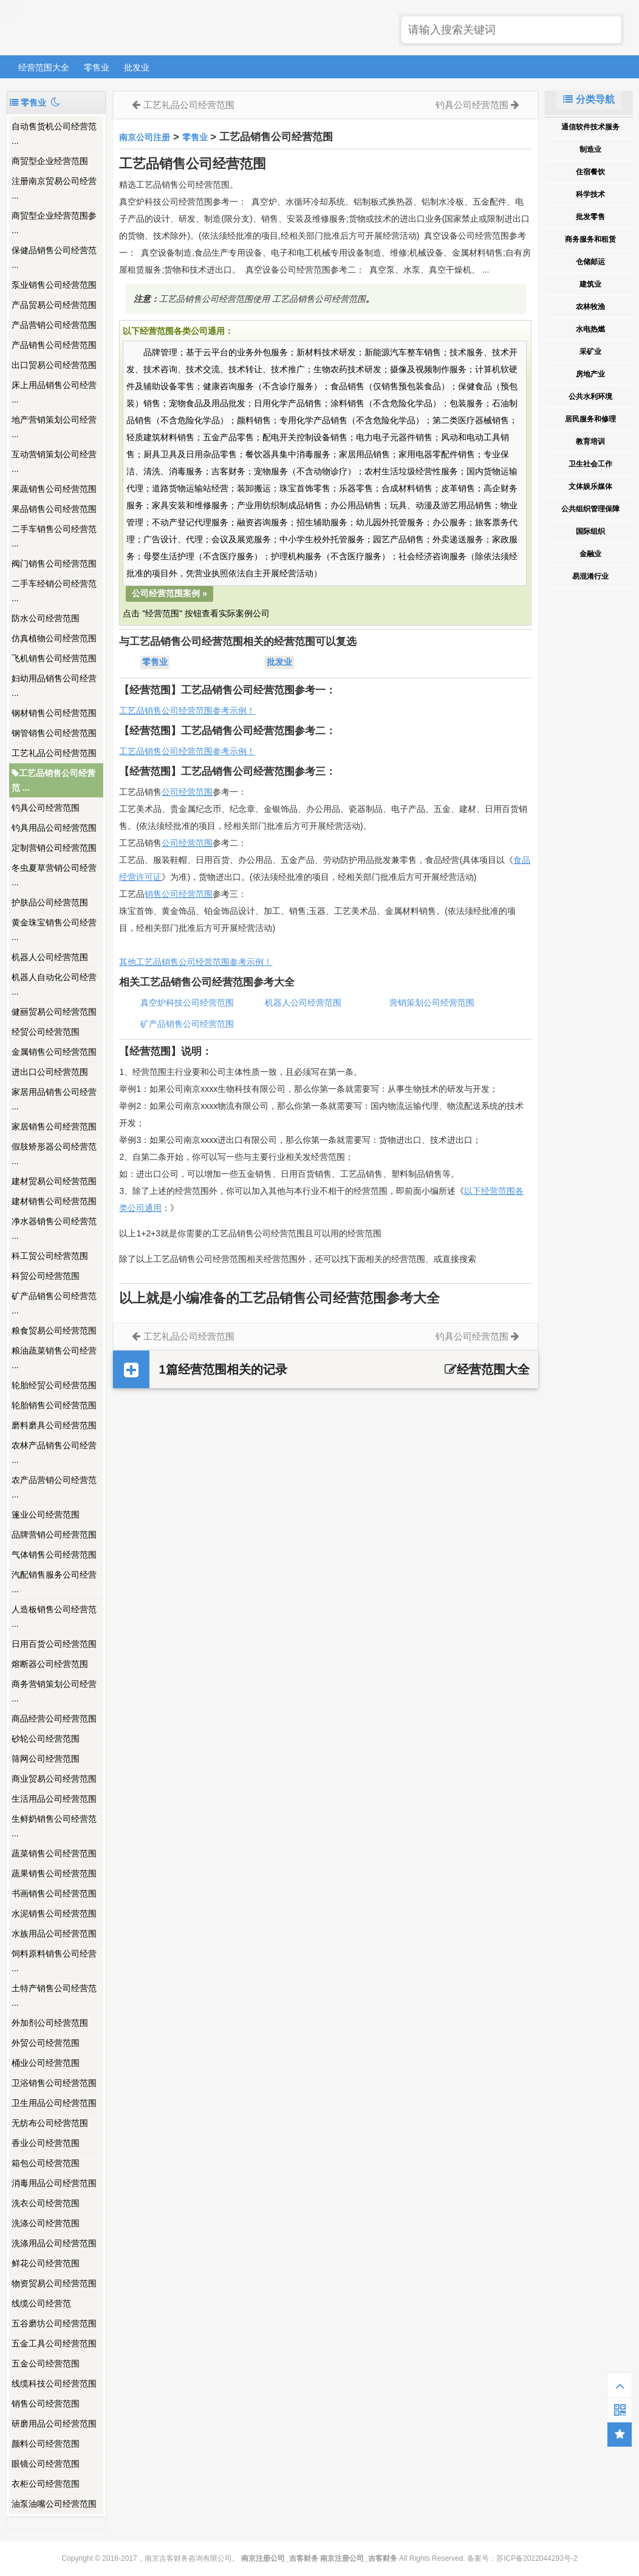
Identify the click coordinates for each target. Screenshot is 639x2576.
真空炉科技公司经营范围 (187, 1002)
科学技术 (590, 194)
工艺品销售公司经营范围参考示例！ (187, 710)
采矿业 (590, 351)
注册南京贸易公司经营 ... (54, 188)
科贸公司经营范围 (46, 1276)
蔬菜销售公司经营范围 (54, 1853)
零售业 (96, 67)
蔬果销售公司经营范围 (54, 1873)
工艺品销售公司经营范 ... (53, 780)
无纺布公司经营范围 (50, 2123)
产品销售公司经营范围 (54, 345)
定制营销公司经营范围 (54, 848)
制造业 (590, 149)
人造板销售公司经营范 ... (54, 1616)
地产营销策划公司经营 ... (54, 427)
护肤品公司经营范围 (50, 902)
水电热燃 (590, 329)
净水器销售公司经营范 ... (54, 1228)
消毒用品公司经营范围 (54, 2183)
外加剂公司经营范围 (50, 2023)
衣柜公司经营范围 (46, 2484)
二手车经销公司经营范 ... (54, 591)
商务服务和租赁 (590, 239)
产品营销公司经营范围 (54, 325)
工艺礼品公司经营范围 (54, 753)
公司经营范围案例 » (169, 593)
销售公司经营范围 (46, 2403)
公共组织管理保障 (590, 509)
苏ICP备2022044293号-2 (536, 2558)
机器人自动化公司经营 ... (54, 984)
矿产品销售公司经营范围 (187, 1024)
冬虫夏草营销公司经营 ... (54, 875)
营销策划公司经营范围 (431, 1002)
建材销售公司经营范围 (54, 1201)
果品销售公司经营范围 (54, 509)
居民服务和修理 (590, 419)
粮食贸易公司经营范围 (54, 1330)
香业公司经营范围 (46, 2143)
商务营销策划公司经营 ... (54, 1691)
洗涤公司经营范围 (46, 2223)
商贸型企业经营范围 (50, 161)
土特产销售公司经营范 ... (54, 1995)
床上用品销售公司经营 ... (54, 392)
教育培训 (590, 441)
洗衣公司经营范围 (46, 2203)
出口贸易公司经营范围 (54, 365)
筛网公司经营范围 (46, 1758)
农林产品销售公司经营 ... (54, 1452)
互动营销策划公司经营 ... (54, 461)
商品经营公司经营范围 (54, 1718)
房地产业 (590, 374)
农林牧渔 (590, 306)
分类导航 (588, 99)
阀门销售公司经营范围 (54, 563)
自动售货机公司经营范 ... (54, 133)
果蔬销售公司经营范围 (54, 489)
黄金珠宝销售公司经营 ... (54, 930)
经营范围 (196, 843)
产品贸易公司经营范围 (54, 305)
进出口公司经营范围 (50, 1072)
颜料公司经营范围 (46, 2443)
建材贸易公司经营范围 (54, 1181)
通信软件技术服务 (590, 127)
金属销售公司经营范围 (54, 1052)
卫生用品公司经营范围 (54, 2103)
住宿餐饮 (590, 172)
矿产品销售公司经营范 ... (54, 1303)
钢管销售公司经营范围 (54, 733)
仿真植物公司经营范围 (54, 638)
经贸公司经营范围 (46, 1032)
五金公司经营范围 (46, 2363)
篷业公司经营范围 (46, 1514)
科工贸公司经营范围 (50, 1256)
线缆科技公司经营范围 (54, 2383)
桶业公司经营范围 (46, 2063)
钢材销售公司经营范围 (54, 713)
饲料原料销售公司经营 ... (54, 1961)
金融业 (590, 554)
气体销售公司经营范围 (54, 1554)
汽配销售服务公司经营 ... (54, 1582)
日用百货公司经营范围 (54, 1644)
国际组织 (590, 531)
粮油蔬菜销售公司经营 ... (54, 1358)
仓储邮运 (590, 261)
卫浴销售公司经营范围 (54, 2083)
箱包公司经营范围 (46, 2163)
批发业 (136, 67)
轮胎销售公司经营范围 (54, 1405)
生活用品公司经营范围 (54, 1799)
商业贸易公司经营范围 (54, 1779)
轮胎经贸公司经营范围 (54, 1385)
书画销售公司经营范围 (54, 1893)
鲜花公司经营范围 (46, 2263)
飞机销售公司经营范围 (54, 658)
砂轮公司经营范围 (46, 1738)
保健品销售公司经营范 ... (54, 257)
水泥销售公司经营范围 (54, 1913)
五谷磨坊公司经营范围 (54, 2323)
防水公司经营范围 (46, 618)
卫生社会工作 (590, 464)
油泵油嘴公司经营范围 (54, 2504)
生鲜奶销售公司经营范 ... (54, 1826)
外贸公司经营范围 (46, 2043)
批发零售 (590, 217)
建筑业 (590, 284)
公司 (170, 843)
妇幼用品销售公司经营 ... (54, 685)
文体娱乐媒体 (590, 486)
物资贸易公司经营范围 (54, 2283)
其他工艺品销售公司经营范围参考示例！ (195, 962)
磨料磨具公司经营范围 (54, 1425)
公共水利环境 (590, 396)
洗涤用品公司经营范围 (54, 2243)
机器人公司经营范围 (50, 957)
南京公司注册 (144, 137)
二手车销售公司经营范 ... (54, 536)
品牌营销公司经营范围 (54, 1534)
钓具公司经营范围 (46, 808)
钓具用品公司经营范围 (54, 828)
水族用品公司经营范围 (54, 1933)
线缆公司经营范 (41, 2303)
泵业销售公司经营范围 (54, 285)
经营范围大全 (43, 67)
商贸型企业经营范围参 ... (54, 223)
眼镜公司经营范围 (46, 2464)
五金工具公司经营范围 (54, 2343)
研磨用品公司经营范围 (54, 2423)
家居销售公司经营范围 (54, 1126)
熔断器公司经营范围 (50, 1664)
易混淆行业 (590, 576)
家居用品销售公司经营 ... (54, 1099)
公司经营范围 (187, 792)
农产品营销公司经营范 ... (54, 1487)
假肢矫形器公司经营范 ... (54, 1154)
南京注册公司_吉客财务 (96, 28)
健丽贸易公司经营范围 (54, 1012)
